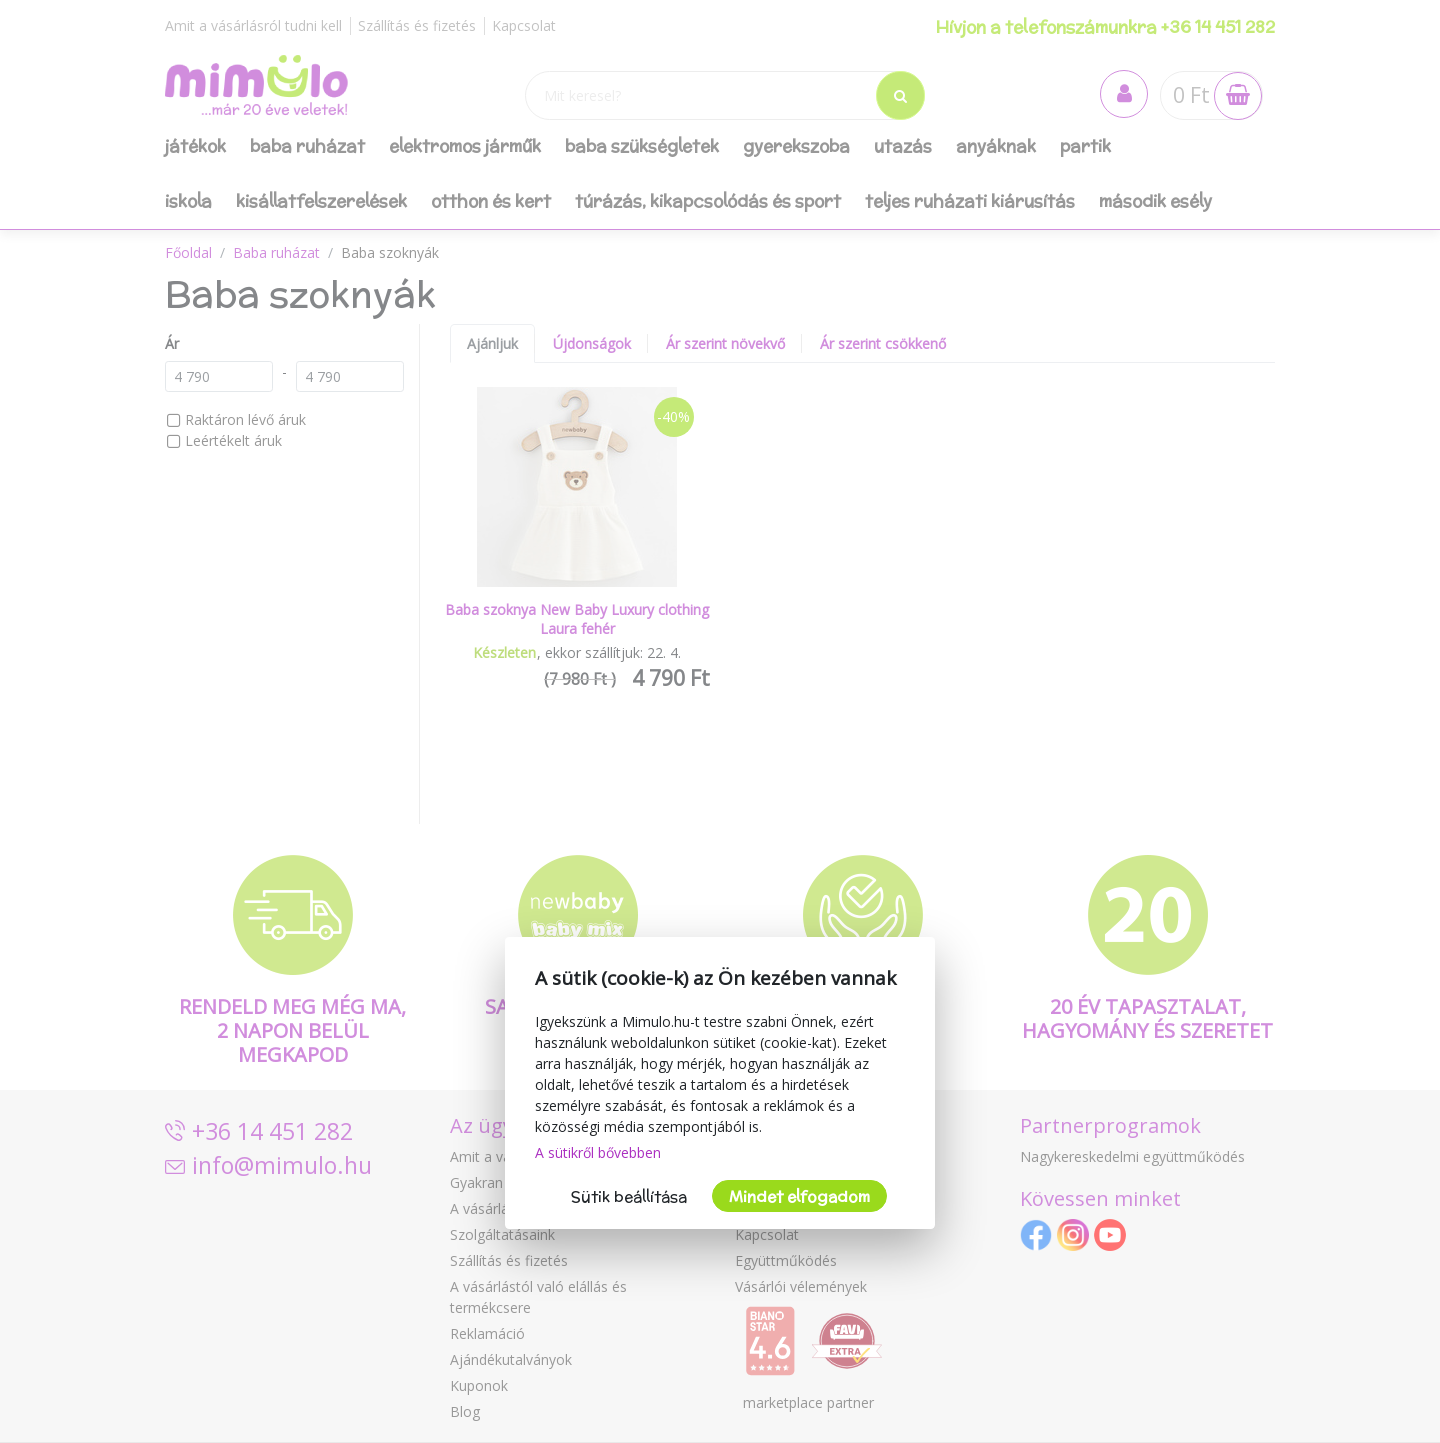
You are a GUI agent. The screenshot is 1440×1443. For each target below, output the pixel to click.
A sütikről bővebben (598, 1152)
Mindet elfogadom (799, 1196)
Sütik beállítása (629, 1196)
